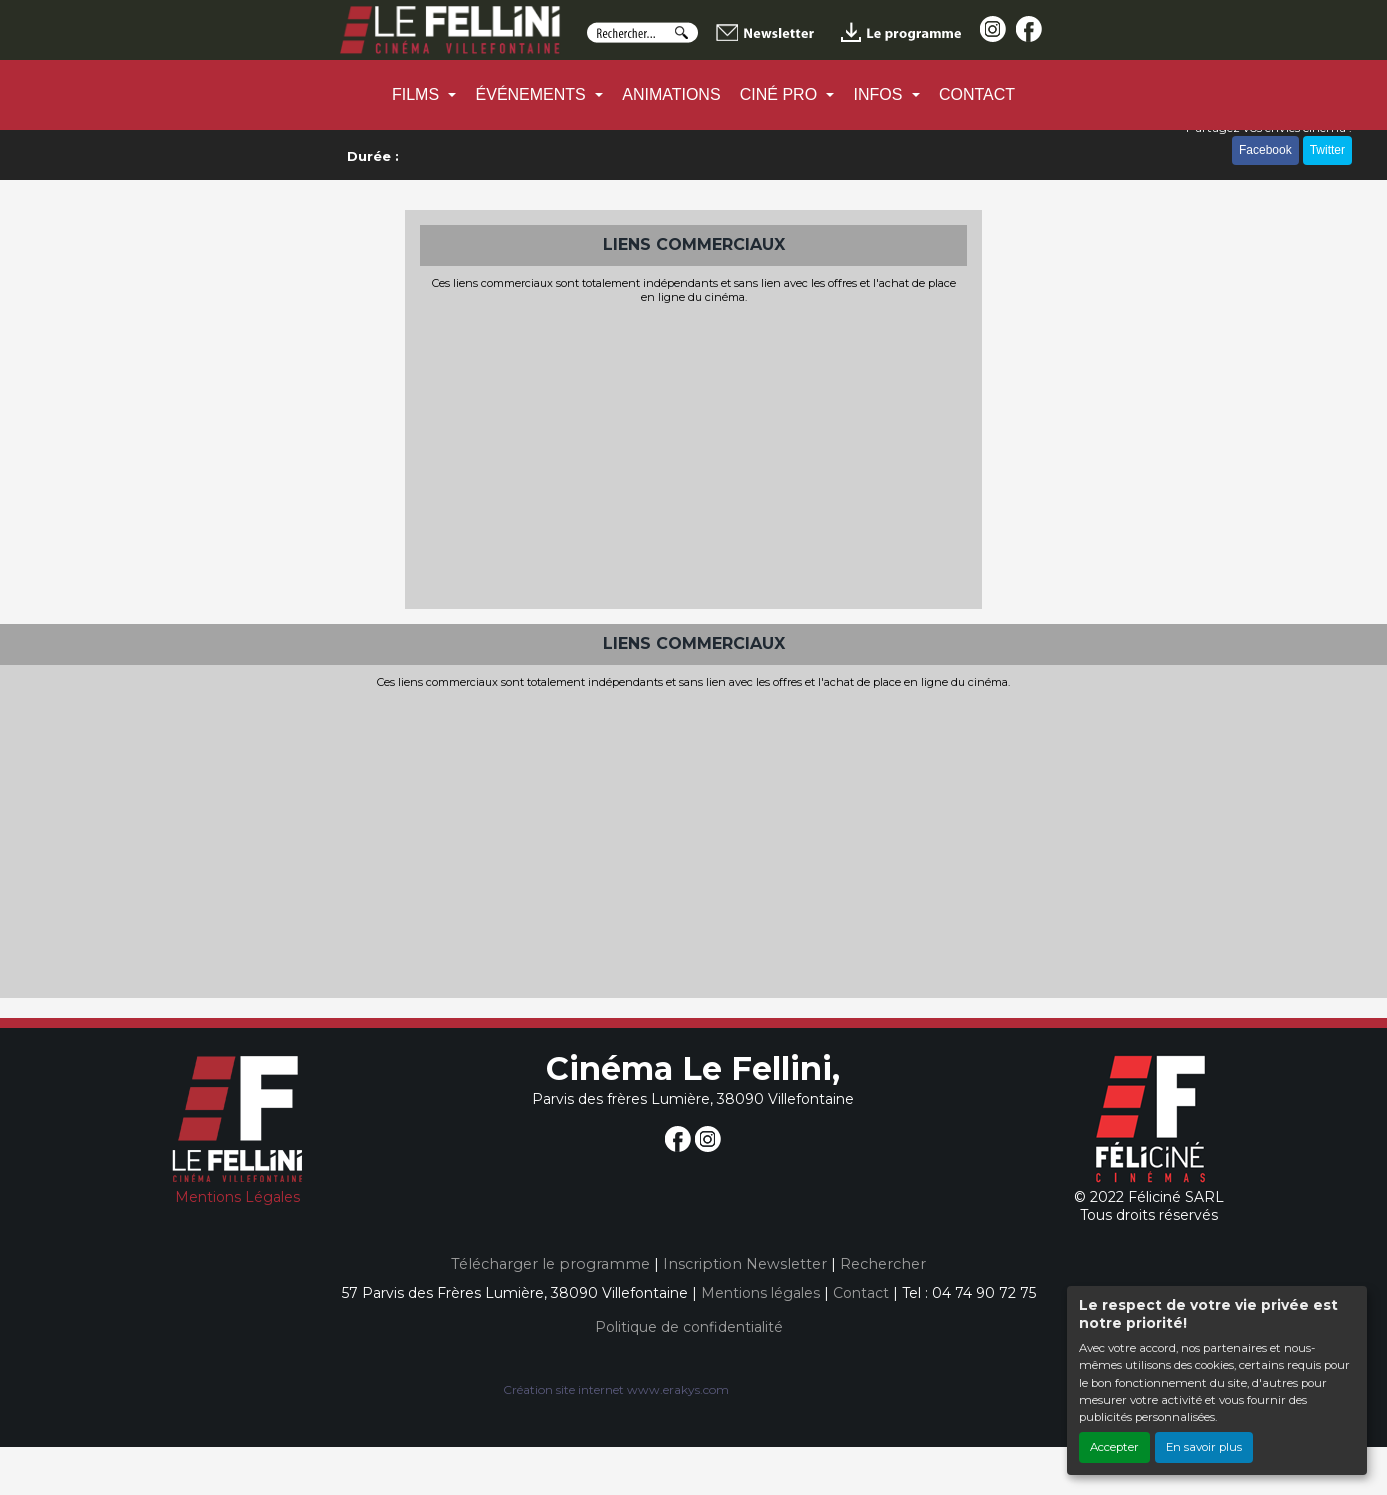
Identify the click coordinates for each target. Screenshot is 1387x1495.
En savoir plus (1204, 1447)
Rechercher (883, 1264)
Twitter (1327, 150)
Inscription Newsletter (745, 1264)
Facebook (1265, 150)
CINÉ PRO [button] (781, 94)
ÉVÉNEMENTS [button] (533, 94)
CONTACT (977, 94)
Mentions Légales (237, 1197)
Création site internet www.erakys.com (616, 1389)
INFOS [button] (880, 94)
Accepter (1114, 1447)
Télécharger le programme (550, 1264)
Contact (861, 1293)
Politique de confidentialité (689, 1327)
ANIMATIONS (671, 94)
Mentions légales (760, 1293)
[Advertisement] (694, 454)
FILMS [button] (418, 94)
